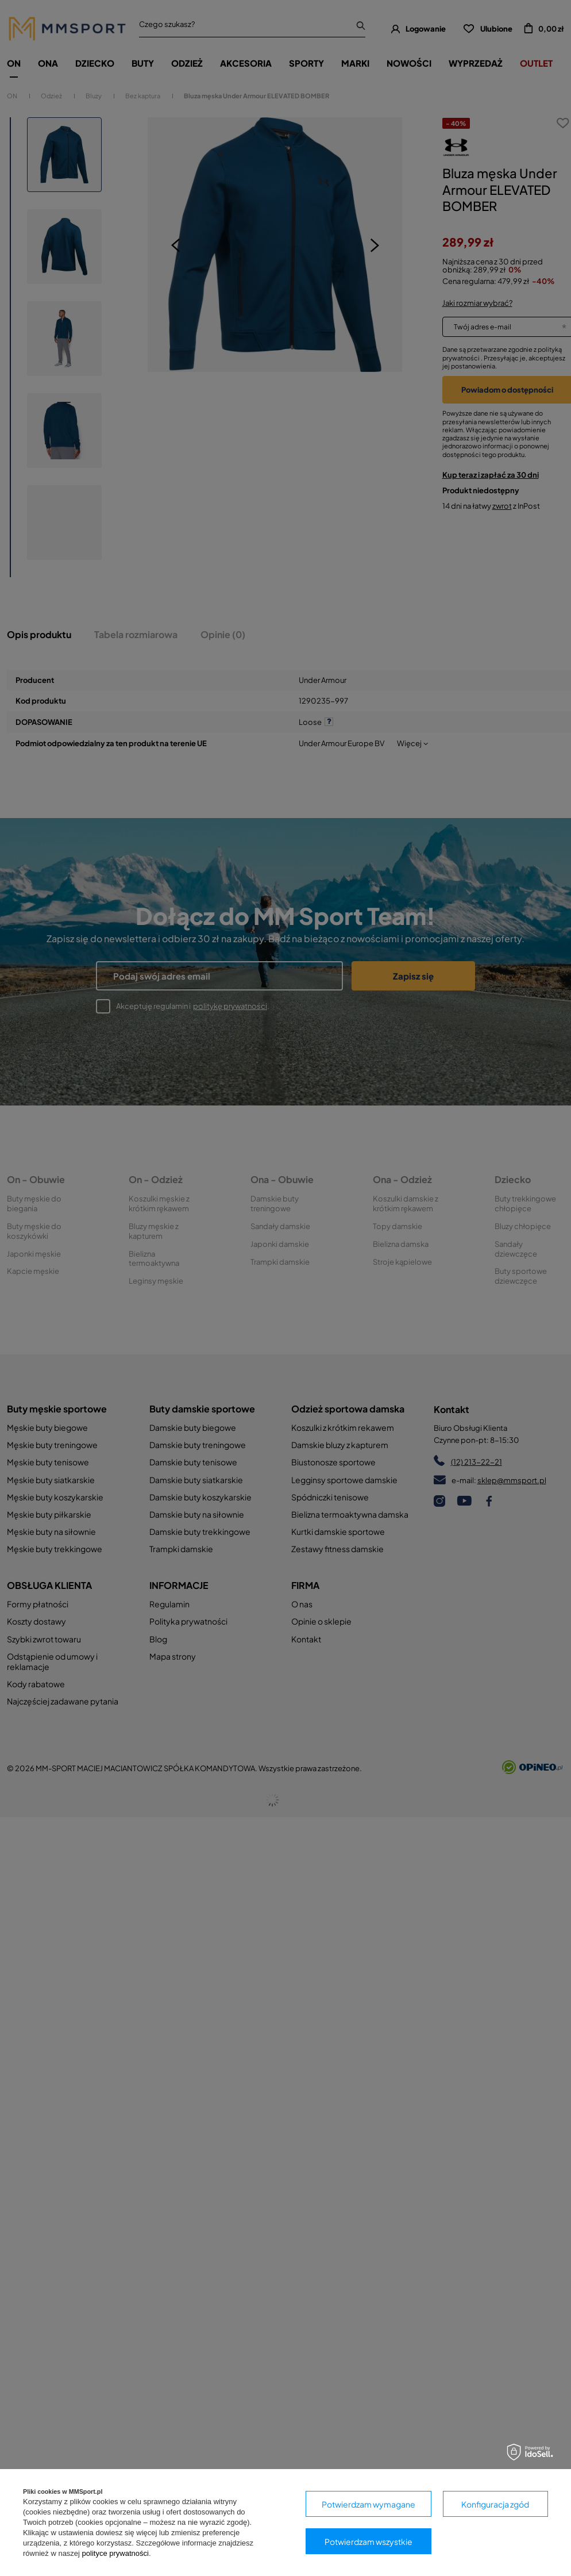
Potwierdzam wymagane (368, 2504)
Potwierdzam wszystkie (368, 2541)
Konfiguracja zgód (495, 2504)
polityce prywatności (115, 2553)
